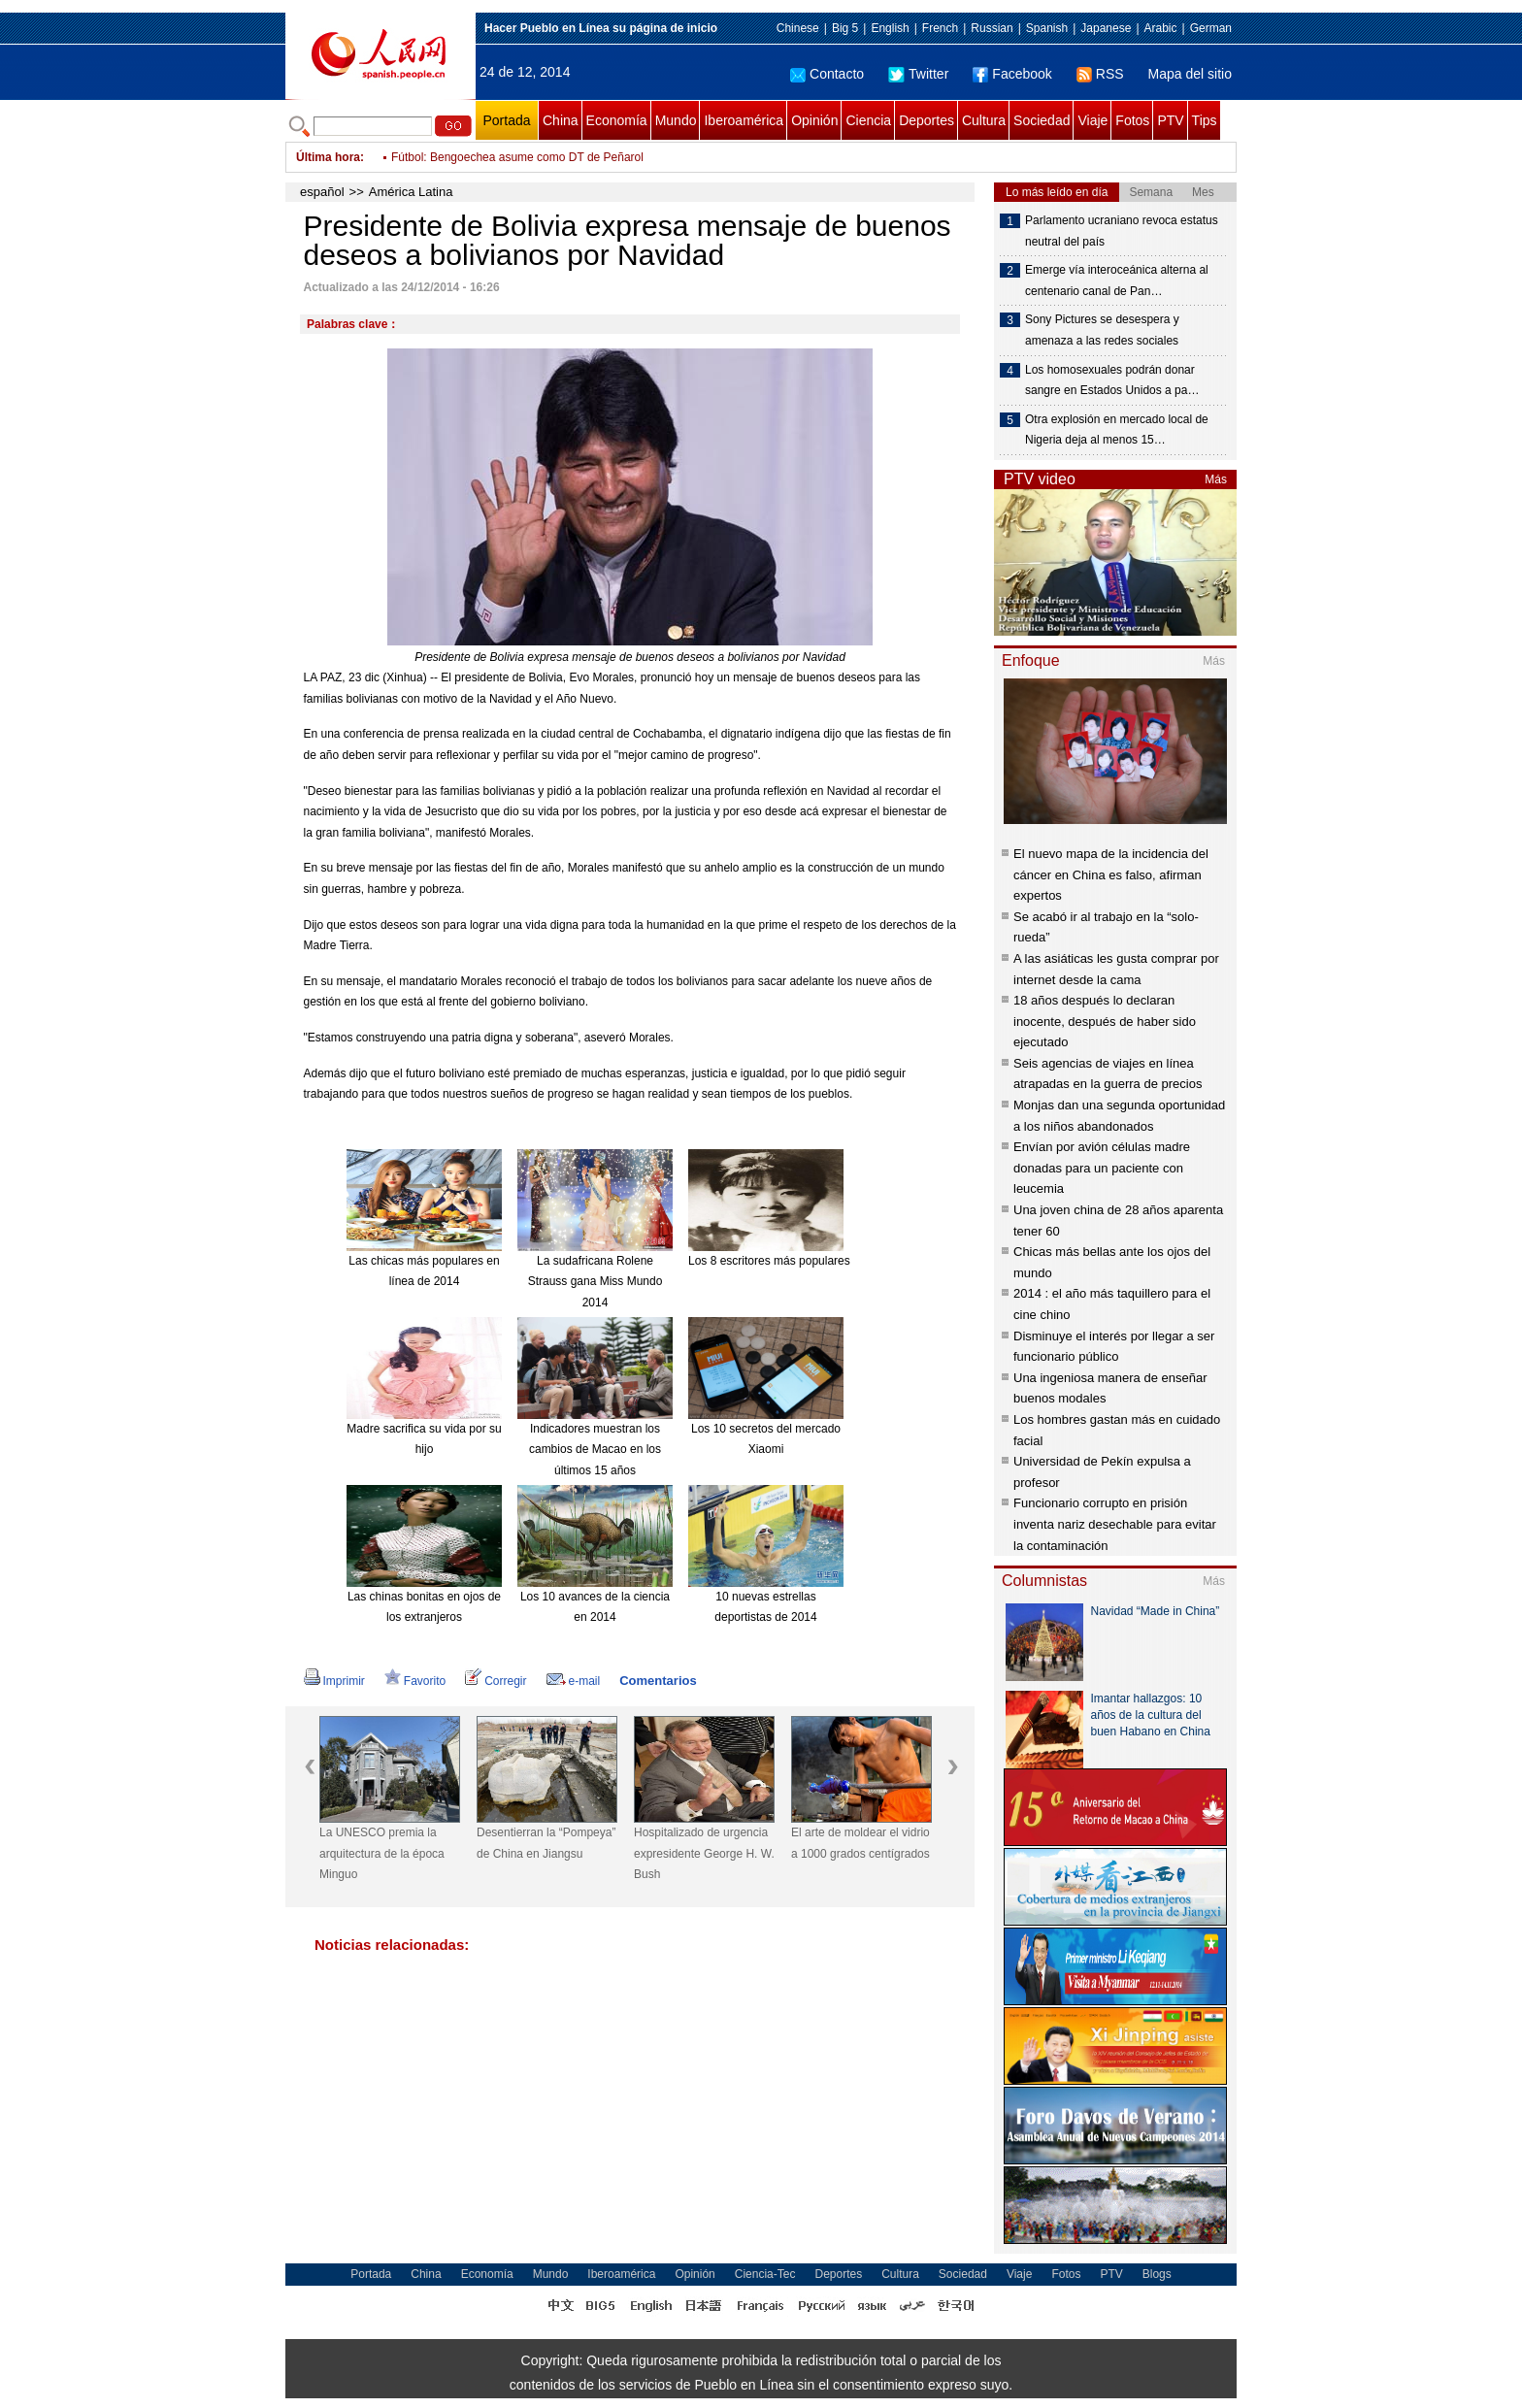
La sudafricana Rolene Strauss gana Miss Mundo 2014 (595, 1281)
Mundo (676, 120)
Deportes (926, 120)
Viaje (1092, 120)
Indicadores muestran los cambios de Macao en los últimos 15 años (595, 1449)
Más (1216, 479)
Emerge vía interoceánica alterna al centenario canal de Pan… (1116, 280)
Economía (616, 120)
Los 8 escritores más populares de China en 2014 (816, 1261)
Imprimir (334, 1681)
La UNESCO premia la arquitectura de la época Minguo (382, 1853)
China (561, 120)
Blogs (1157, 2274)
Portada (506, 120)
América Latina (411, 191)
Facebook (1012, 74)
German (1211, 28)
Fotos (1132, 120)
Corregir (495, 1681)
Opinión (814, 120)
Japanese (1105, 28)
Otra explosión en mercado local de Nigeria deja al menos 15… (1116, 429)
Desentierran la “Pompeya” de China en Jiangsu (546, 1843)
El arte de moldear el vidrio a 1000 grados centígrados (860, 1843)
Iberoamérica (743, 120)
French (940, 28)
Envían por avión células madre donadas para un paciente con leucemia (1101, 1167)
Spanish (1047, 28)
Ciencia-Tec (765, 2274)
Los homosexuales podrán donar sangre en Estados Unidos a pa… (1112, 380)
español (322, 191)
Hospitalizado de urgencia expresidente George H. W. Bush (704, 1853)
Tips (1204, 120)
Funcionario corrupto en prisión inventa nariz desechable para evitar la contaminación (1114, 1524)
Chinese (798, 28)
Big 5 (845, 28)
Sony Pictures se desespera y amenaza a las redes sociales (1102, 330)
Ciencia (868, 120)
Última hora (328, 157)
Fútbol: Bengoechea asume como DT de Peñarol (517, 157)
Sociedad (1041, 120)
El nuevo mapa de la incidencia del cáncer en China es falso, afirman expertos (1110, 874)
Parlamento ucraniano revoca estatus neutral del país (1121, 231)
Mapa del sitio (1190, 74)
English (890, 28)
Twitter (918, 74)
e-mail (573, 1681)
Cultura (984, 120)
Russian (991, 28)
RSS (1100, 74)
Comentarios (657, 1680)
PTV (1170, 120)
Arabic (1160, 28)
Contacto (827, 74)
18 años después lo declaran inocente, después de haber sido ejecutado (1104, 1021)
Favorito (415, 1681)
